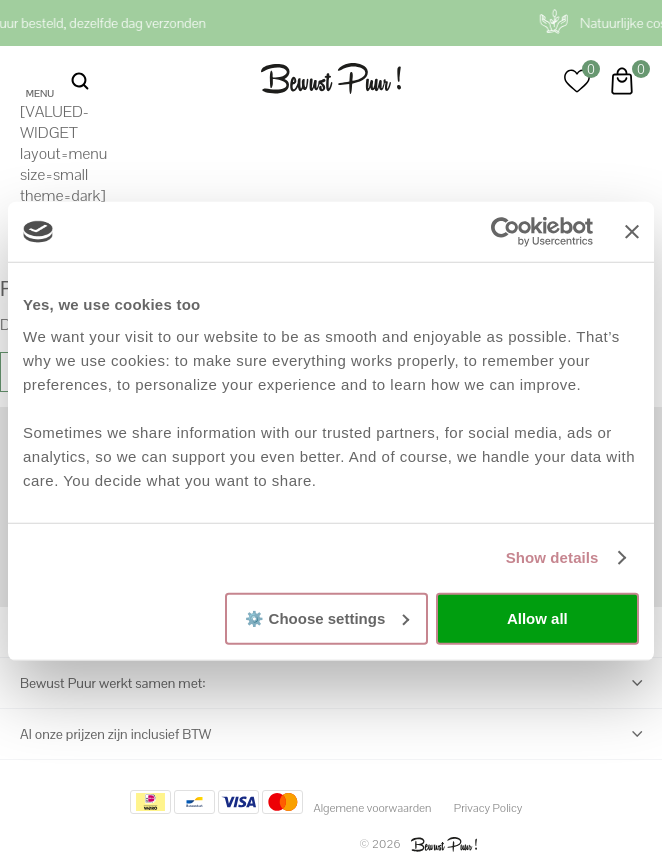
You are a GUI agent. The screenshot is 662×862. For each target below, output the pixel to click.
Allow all (537, 618)
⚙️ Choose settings (327, 617)
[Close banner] (632, 232)
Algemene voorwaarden (372, 808)
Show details (552, 557)
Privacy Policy (488, 808)
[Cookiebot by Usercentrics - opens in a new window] (505, 232)
